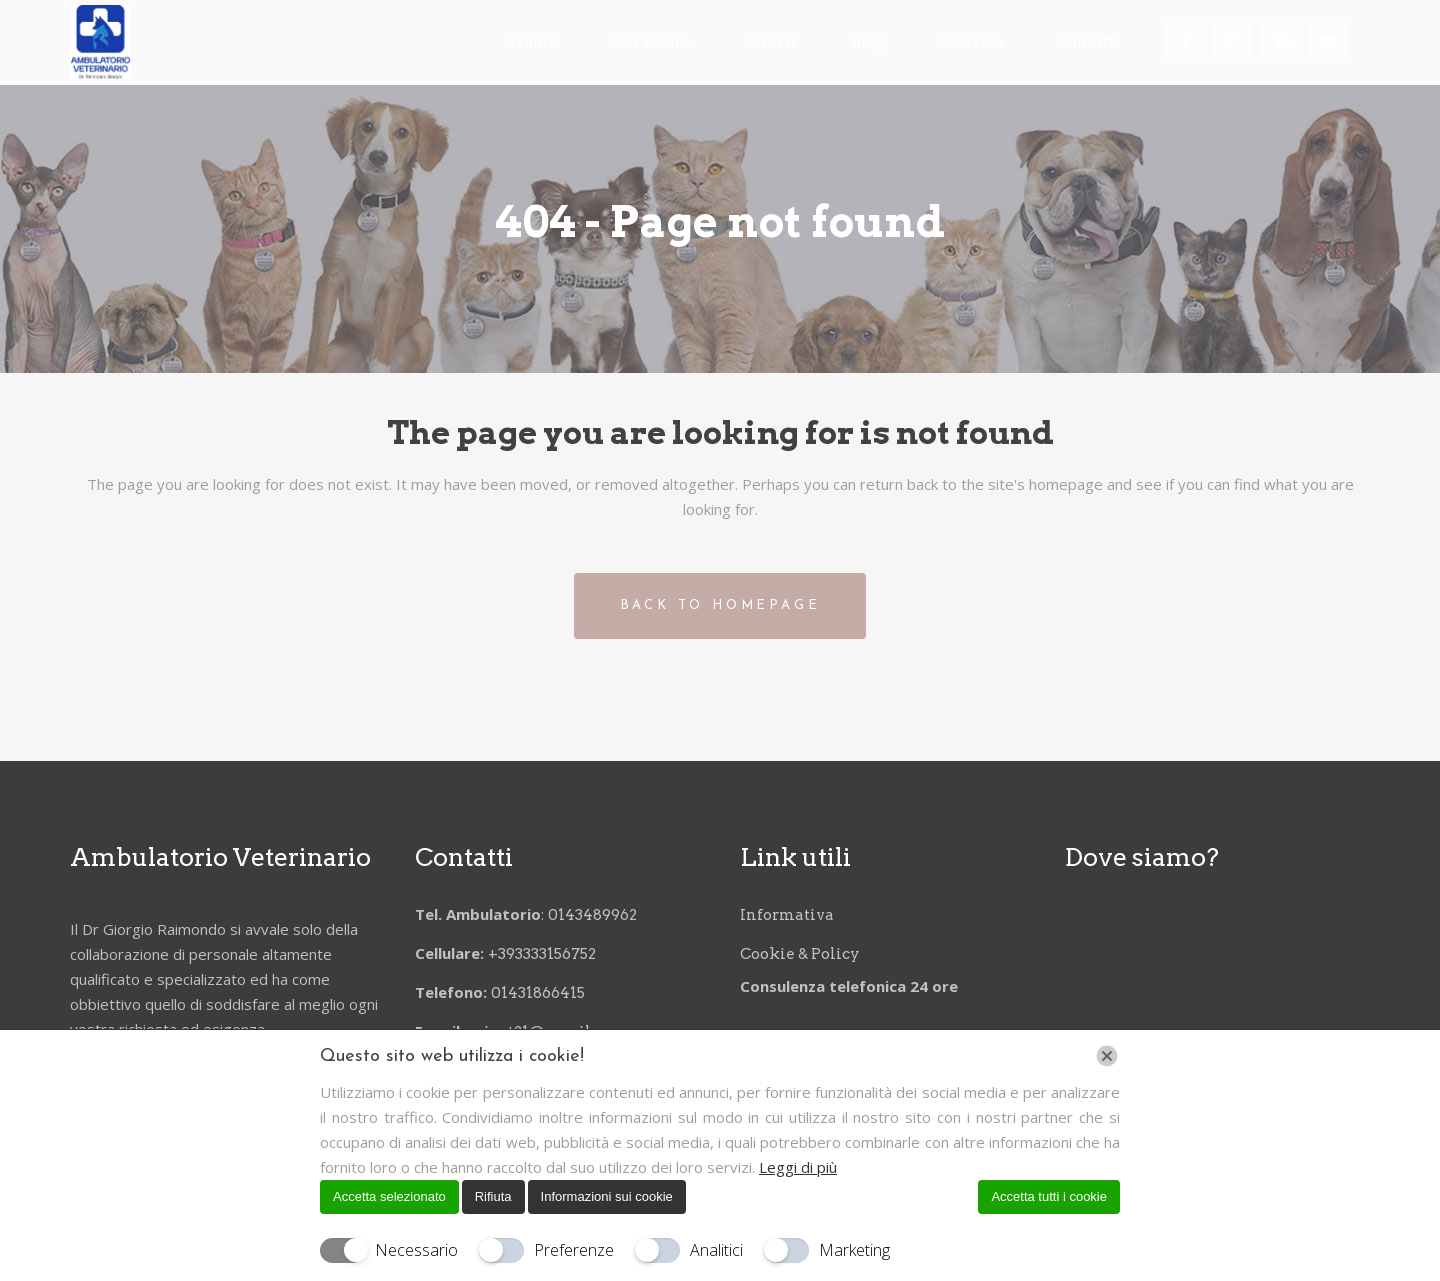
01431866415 (538, 990)
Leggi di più (798, 1167)
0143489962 (594, 912)
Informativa (787, 912)
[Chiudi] (1107, 1056)
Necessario (416, 1250)
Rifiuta (493, 1196)
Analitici (716, 1250)
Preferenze (574, 1250)
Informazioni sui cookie (607, 1196)
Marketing (854, 1250)
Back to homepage (720, 605)
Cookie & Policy (800, 951)
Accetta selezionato (389, 1196)
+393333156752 (545, 951)
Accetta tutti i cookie (1049, 1196)
